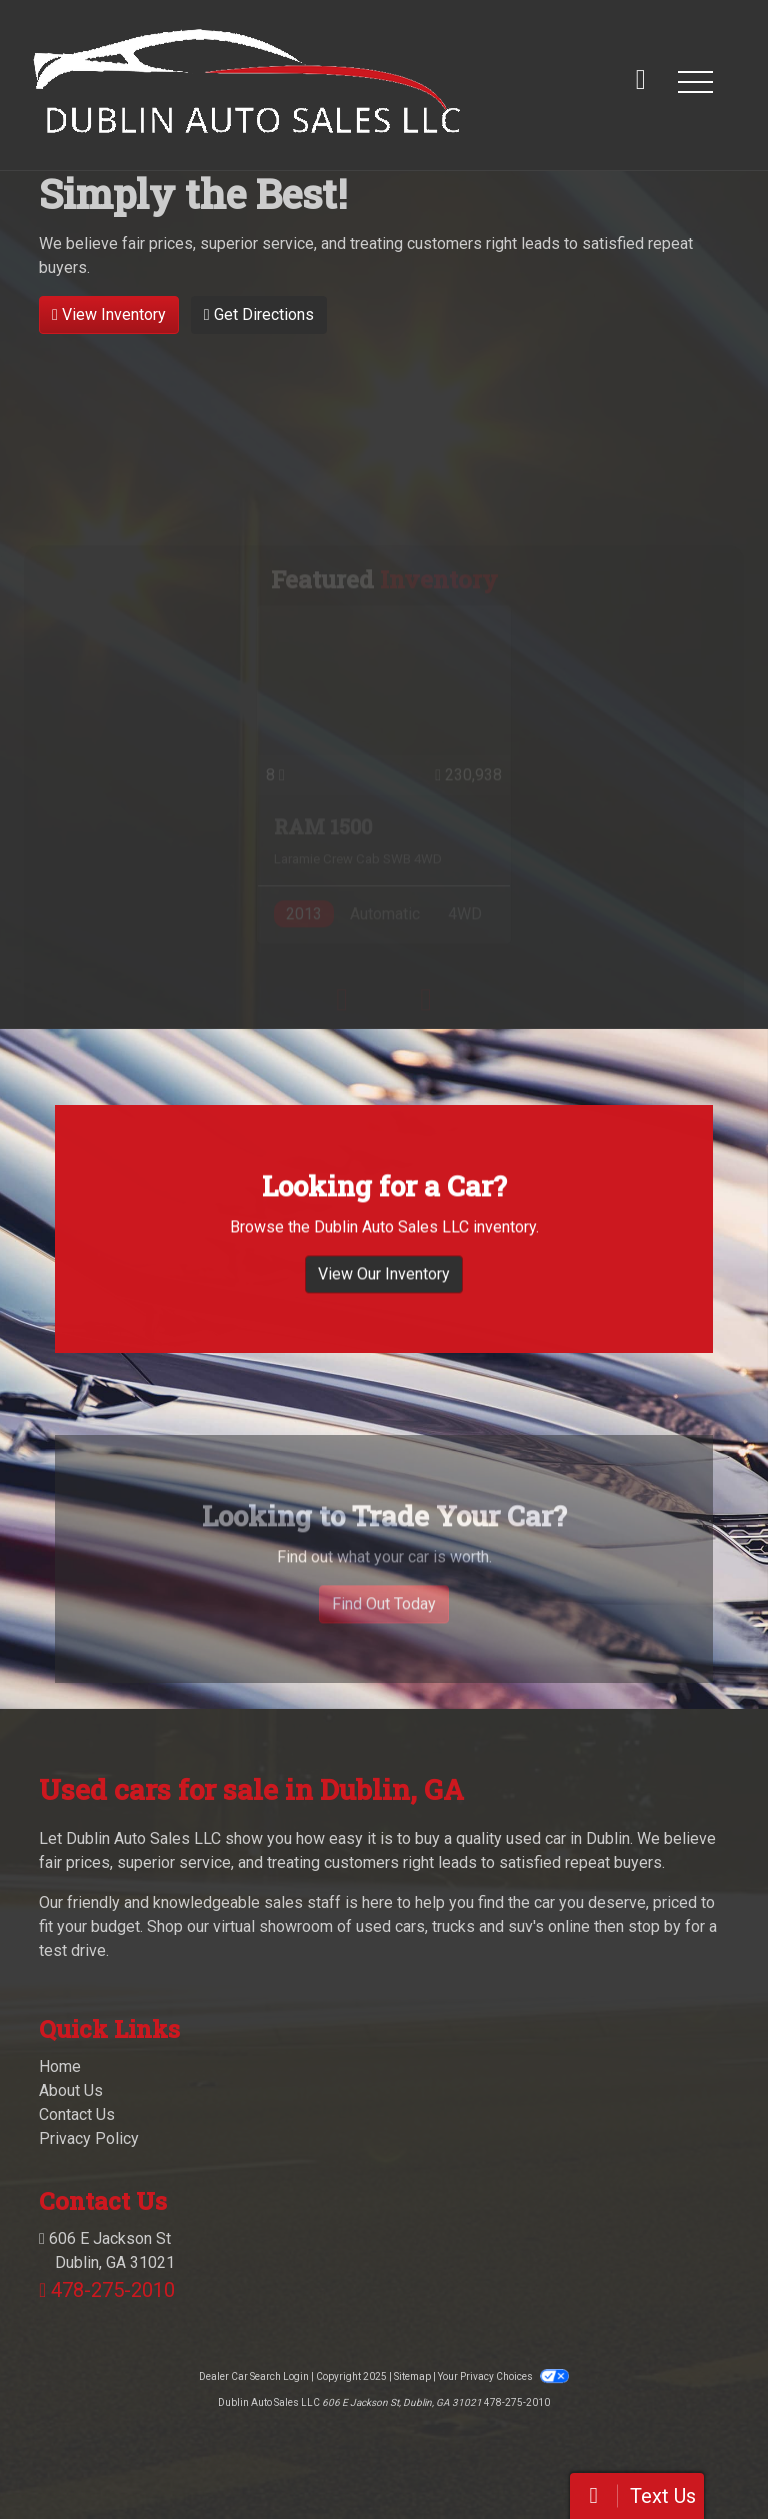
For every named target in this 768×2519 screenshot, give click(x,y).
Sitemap (412, 2376)
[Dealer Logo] (247, 81)
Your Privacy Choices (503, 2376)
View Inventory (109, 314)
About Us (71, 2090)
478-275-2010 (113, 2290)
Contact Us (77, 2114)
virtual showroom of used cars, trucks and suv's (378, 1926)
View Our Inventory (384, 1297)
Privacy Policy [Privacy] (89, 2138)
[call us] (641, 81)
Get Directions (259, 314)
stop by (654, 1926)
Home (60, 2066)
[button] (695, 81)
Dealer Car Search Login (254, 2376)
